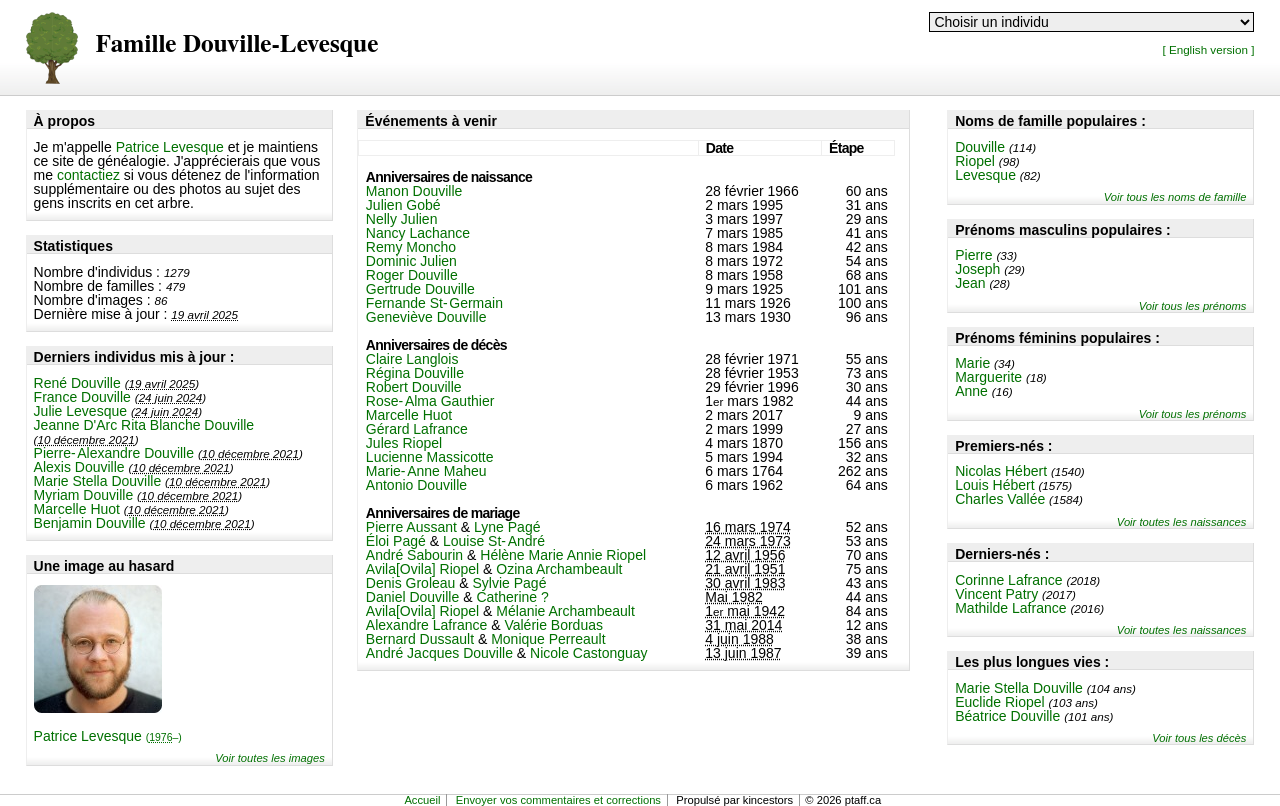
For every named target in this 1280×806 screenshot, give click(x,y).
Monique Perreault (548, 639)
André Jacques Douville (439, 653)
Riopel (975, 161)
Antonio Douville (416, 485)
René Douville (77, 383)
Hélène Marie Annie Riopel (563, 555)
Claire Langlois (412, 359)
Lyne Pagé (507, 527)
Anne (971, 391)
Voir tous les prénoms (1193, 306)
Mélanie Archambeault (565, 611)
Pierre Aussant (411, 527)
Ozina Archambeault (559, 569)
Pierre (973, 255)
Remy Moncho (411, 247)
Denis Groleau (411, 583)
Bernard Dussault (420, 639)
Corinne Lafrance (1008, 580)
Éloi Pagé (396, 541)
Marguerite (988, 377)
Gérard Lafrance (417, 429)
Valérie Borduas (553, 625)
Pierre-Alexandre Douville (114, 453)
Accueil (422, 800)
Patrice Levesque (170, 147)
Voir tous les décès (1199, 738)
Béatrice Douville (1007, 716)
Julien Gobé (403, 205)
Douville (980, 147)
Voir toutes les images (270, 758)
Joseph (977, 269)
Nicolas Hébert (1001, 471)
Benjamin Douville (90, 523)
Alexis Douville (79, 467)
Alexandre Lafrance (426, 625)
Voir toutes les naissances (1182, 522)
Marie (972, 363)
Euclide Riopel (1000, 702)
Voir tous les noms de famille (1175, 197)
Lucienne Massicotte (430, 457)
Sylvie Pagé (509, 583)
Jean (970, 283)
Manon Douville (414, 191)
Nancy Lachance (418, 233)
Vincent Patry (996, 594)
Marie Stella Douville (98, 481)
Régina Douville (415, 373)
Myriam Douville (84, 495)
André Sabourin (414, 555)
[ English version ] (1208, 49)
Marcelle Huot (77, 509)
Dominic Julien (411, 261)
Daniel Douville (412, 597)
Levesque (985, 175)
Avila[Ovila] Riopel (422, 569)
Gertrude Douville (420, 289)
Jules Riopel (404, 443)
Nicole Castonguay (589, 653)
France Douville (82, 397)
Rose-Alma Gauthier (430, 401)
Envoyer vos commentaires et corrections (558, 800)
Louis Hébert (994, 485)
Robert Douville (414, 387)
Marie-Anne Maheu (426, 471)
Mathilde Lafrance (1010, 608)
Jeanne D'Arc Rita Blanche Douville (144, 425)
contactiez (88, 175)
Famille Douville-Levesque (237, 44)
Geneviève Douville (426, 317)
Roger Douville (412, 275)
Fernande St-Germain (434, 303)
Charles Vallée (1000, 499)
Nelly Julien (402, 219)
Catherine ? (512, 597)
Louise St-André (494, 541)
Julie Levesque (80, 411)
